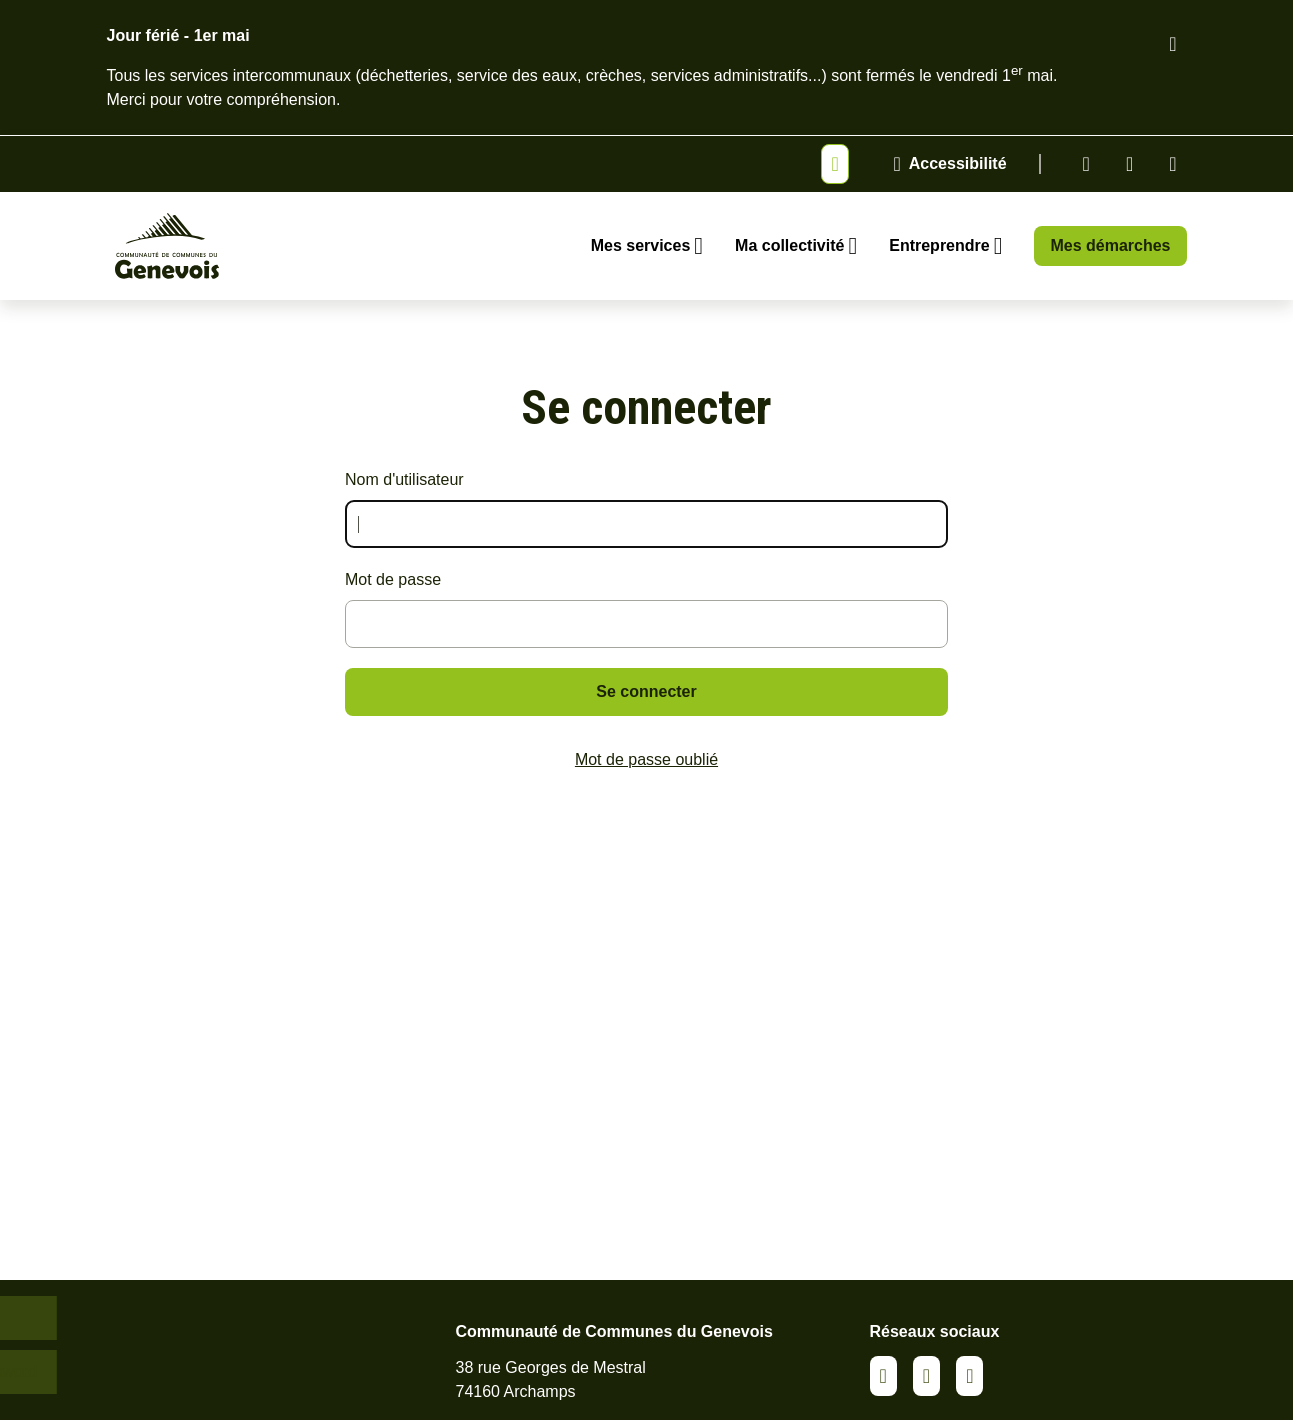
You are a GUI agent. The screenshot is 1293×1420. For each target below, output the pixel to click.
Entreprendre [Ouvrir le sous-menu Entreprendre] (939, 245)
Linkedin (1086, 164)
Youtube (1172, 164)
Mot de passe (393, 579)
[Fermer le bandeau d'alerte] (1172, 44)
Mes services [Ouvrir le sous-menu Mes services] (641, 245)
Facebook (1129, 164)
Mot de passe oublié (646, 759)
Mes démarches (1110, 245)
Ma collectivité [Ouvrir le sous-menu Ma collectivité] (789, 245)
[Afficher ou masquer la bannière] (834, 164)
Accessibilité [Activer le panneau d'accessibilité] (958, 163)
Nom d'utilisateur (404, 479)
